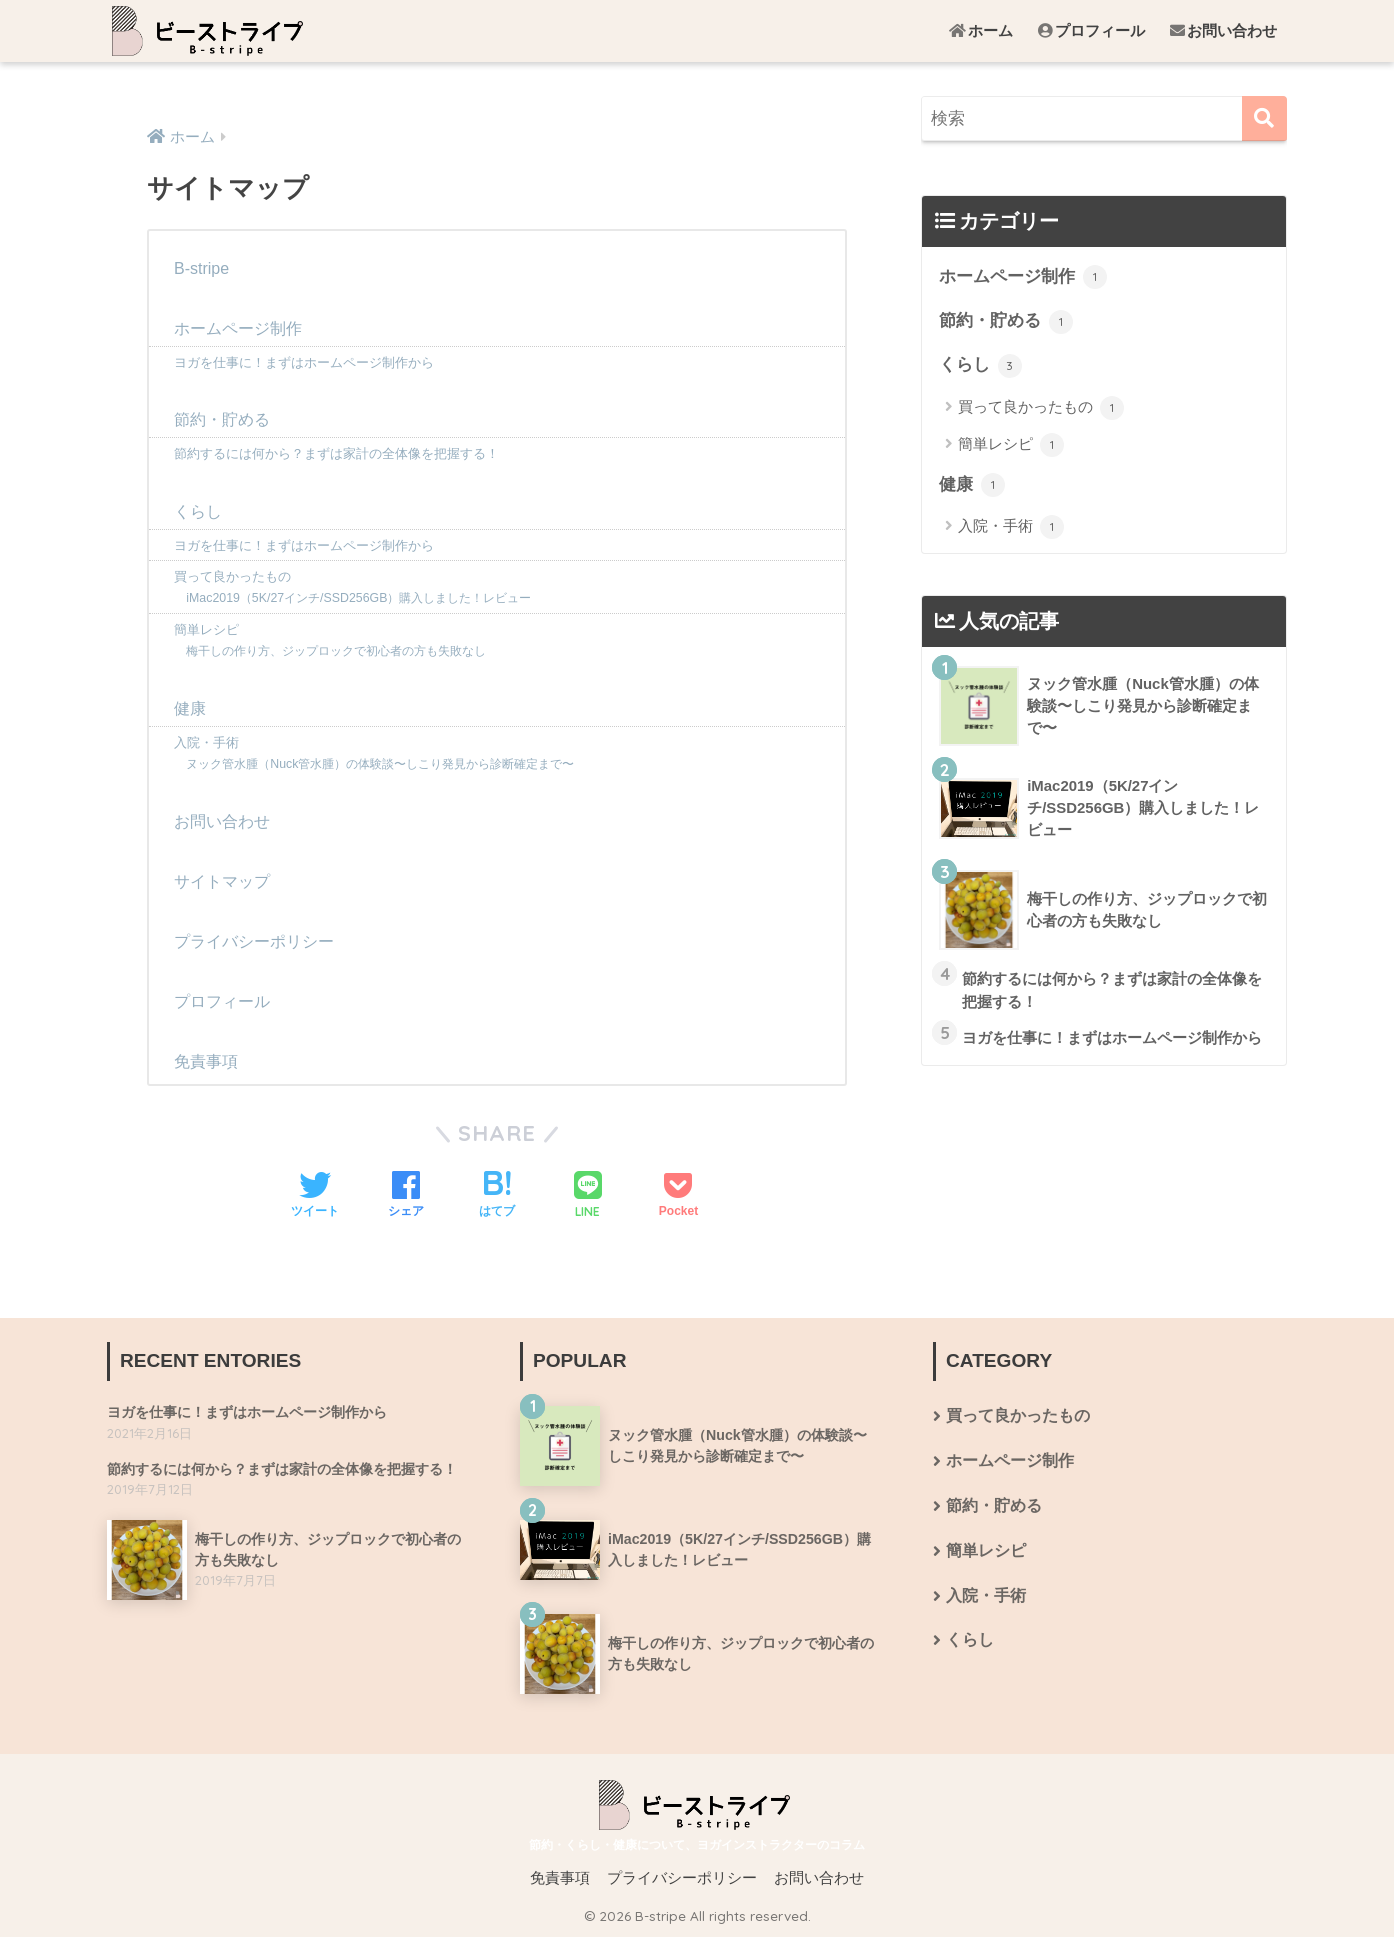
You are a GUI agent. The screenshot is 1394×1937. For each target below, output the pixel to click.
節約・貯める (222, 419)
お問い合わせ (1223, 30)
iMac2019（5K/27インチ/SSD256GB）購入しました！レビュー (358, 598)
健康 (190, 708)
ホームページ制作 (238, 328)
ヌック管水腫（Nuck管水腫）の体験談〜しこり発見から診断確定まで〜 (380, 764)
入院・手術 (206, 742)
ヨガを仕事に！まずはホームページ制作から (304, 362)
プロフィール (1091, 30)
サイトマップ (222, 881)
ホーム (981, 30)
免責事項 (206, 1061)
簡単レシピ (206, 629)
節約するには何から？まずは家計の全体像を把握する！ (336, 453)
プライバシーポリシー (254, 941)
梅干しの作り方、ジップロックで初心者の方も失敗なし (336, 651)
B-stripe (201, 268)
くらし (198, 511)
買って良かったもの (232, 576)
